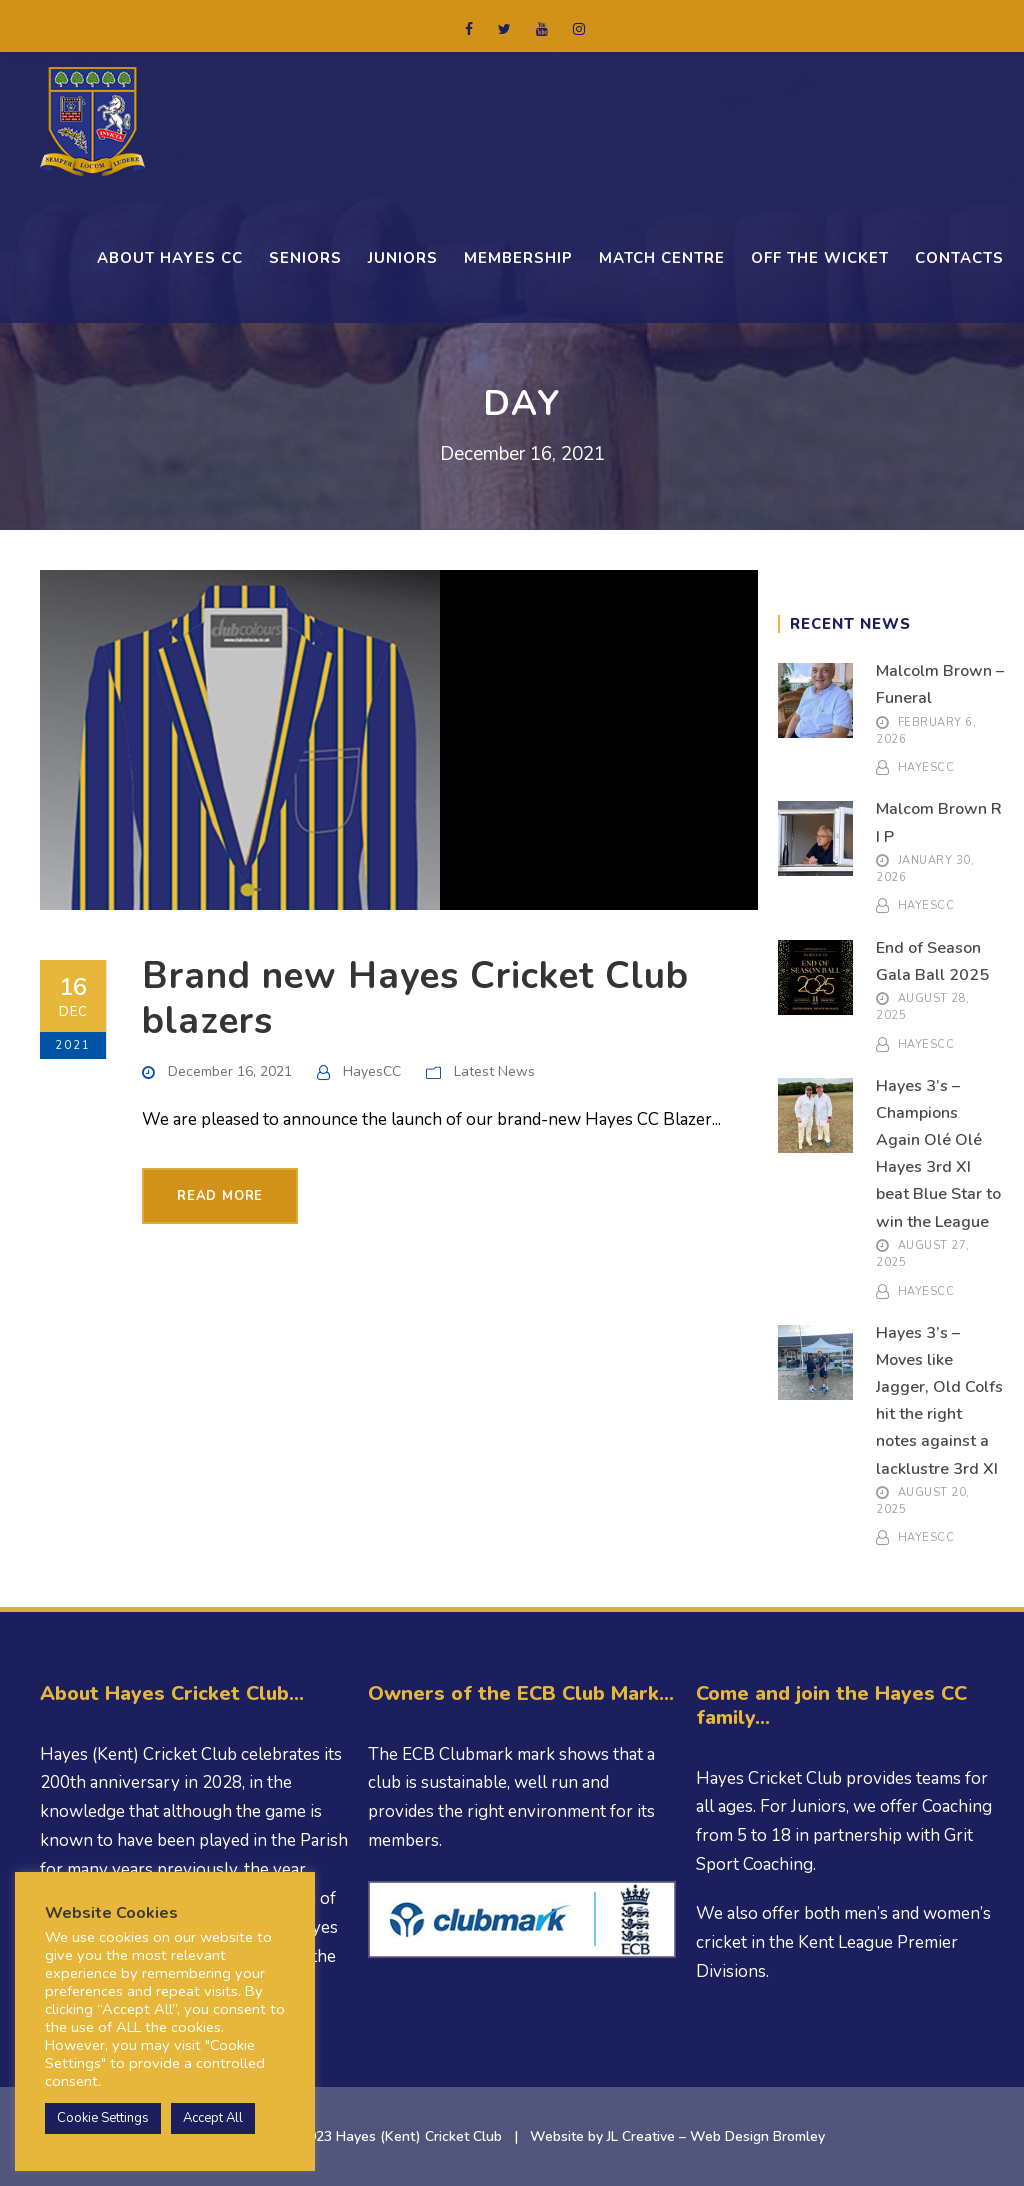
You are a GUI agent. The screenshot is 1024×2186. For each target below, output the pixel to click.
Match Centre (662, 258)
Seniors (305, 258)
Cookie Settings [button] (103, 2118)
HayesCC (372, 1071)
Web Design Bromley (757, 2136)
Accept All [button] (213, 2118)
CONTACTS (959, 258)
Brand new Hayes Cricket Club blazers (415, 998)
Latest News (494, 1071)
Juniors (403, 258)
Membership (518, 258)
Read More (220, 1196)
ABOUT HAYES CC (170, 258)
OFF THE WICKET (820, 258)
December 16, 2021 (230, 1071)
